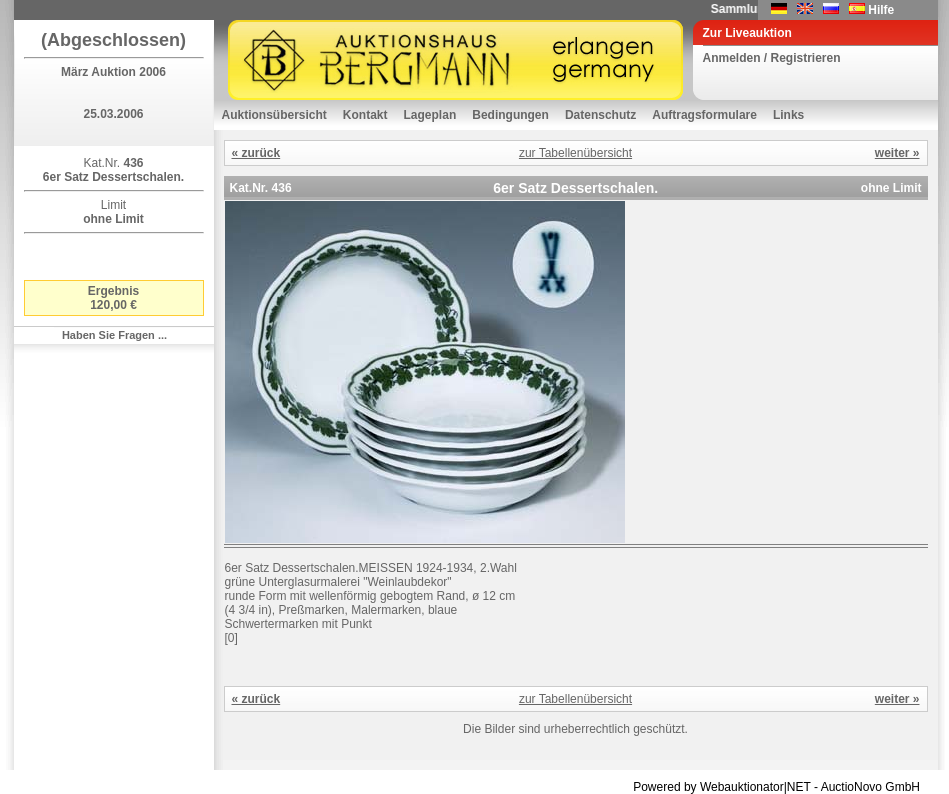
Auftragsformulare (704, 115)
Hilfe (881, 10)
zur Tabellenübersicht (575, 153)
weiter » (897, 153)
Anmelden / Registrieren (772, 58)
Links (788, 115)
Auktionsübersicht (274, 115)
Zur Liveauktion (747, 33)
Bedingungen (510, 115)
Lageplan (430, 115)
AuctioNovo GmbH (870, 787)
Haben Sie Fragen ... (114, 335)
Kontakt (365, 115)
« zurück (256, 153)
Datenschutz (600, 115)
